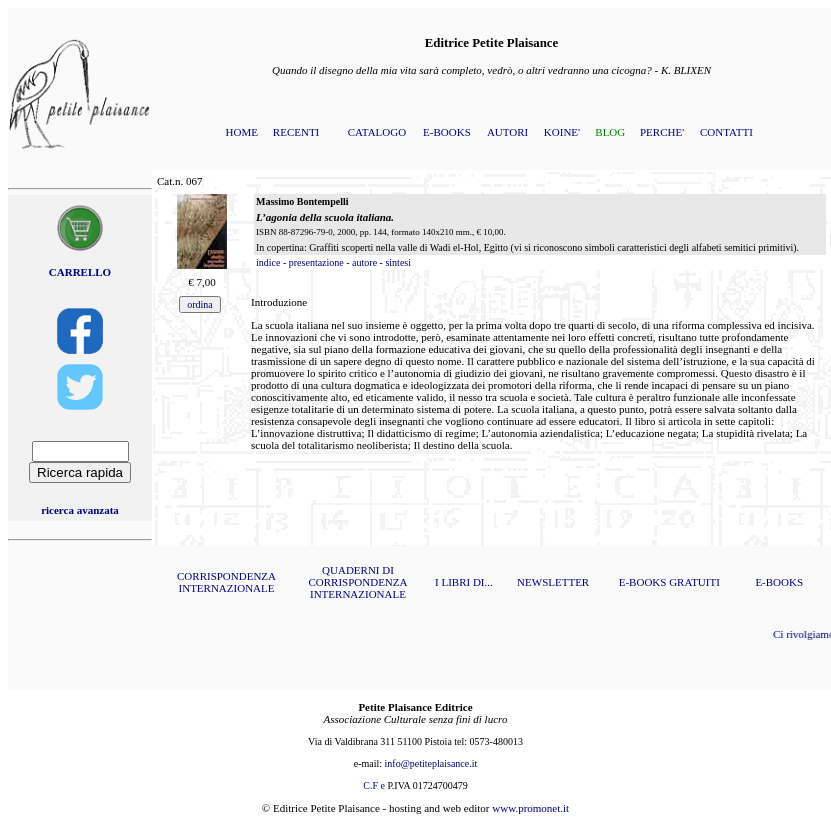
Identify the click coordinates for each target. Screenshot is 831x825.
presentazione (316, 262)
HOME (242, 132)
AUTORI (507, 132)
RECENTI (296, 132)
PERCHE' (662, 132)
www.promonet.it (530, 808)
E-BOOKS (447, 132)
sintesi (398, 262)
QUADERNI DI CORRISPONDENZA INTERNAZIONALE (357, 582)
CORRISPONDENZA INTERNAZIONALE (226, 582)
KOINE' (562, 132)
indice (268, 262)
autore (364, 262)
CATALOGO (377, 132)
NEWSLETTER (553, 582)
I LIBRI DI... (464, 582)
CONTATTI (726, 132)
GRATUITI (694, 582)
